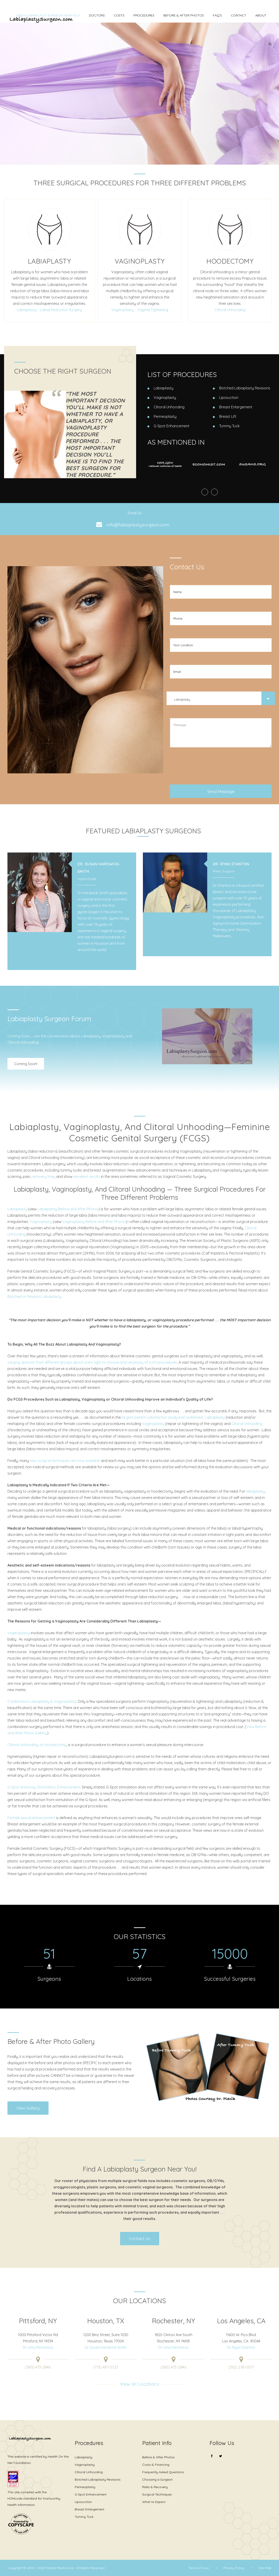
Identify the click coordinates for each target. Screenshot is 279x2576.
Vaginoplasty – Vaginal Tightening (139, 310)
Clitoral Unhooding (230, 310)
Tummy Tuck (229, 426)
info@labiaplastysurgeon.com (138, 525)
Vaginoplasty (140, 261)
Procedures (143, 15)
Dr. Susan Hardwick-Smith (106, 2347)
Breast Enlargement (235, 407)
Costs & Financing (155, 2465)
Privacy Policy (233, 2568)
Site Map (265, 2568)
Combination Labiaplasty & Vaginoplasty (41, 1701)
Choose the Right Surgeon (62, 371)
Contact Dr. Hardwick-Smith (100, 961)
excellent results (86, 1176)
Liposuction (228, 397)
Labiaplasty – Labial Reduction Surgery (49, 310)
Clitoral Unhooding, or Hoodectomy (36, 1744)
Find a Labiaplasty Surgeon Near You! (48, 15)
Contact (238, 15)
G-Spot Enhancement (171, 426)
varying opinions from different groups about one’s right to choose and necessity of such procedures (92, 1362)
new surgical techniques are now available (65, 1460)
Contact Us (139, 2238)
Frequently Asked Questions (163, 2472)
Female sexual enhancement (31, 1817)
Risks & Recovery (155, 2487)
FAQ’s (217, 15)
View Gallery (28, 2108)
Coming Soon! (25, 1064)
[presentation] (201, 769)
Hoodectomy (229, 261)
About (260, 15)
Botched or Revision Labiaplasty (34, 1296)
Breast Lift (227, 416)
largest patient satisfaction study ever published (162, 1417)
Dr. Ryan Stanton (241, 2347)
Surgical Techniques (157, 2494)
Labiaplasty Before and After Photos (67, 1209)
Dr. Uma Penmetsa (38, 2347)
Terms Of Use (198, 2568)
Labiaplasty (49, 261)
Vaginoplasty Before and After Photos (94, 1221)
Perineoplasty (165, 416)
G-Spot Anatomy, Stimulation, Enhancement (43, 1787)
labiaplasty (255, 1491)
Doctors (97, 15)
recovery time (43, 1176)
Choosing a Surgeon (157, 2479)
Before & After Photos (183, 15)
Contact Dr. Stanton (229, 947)
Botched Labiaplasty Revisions (244, 388)
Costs (119, 15)
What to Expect (153, 2502)
